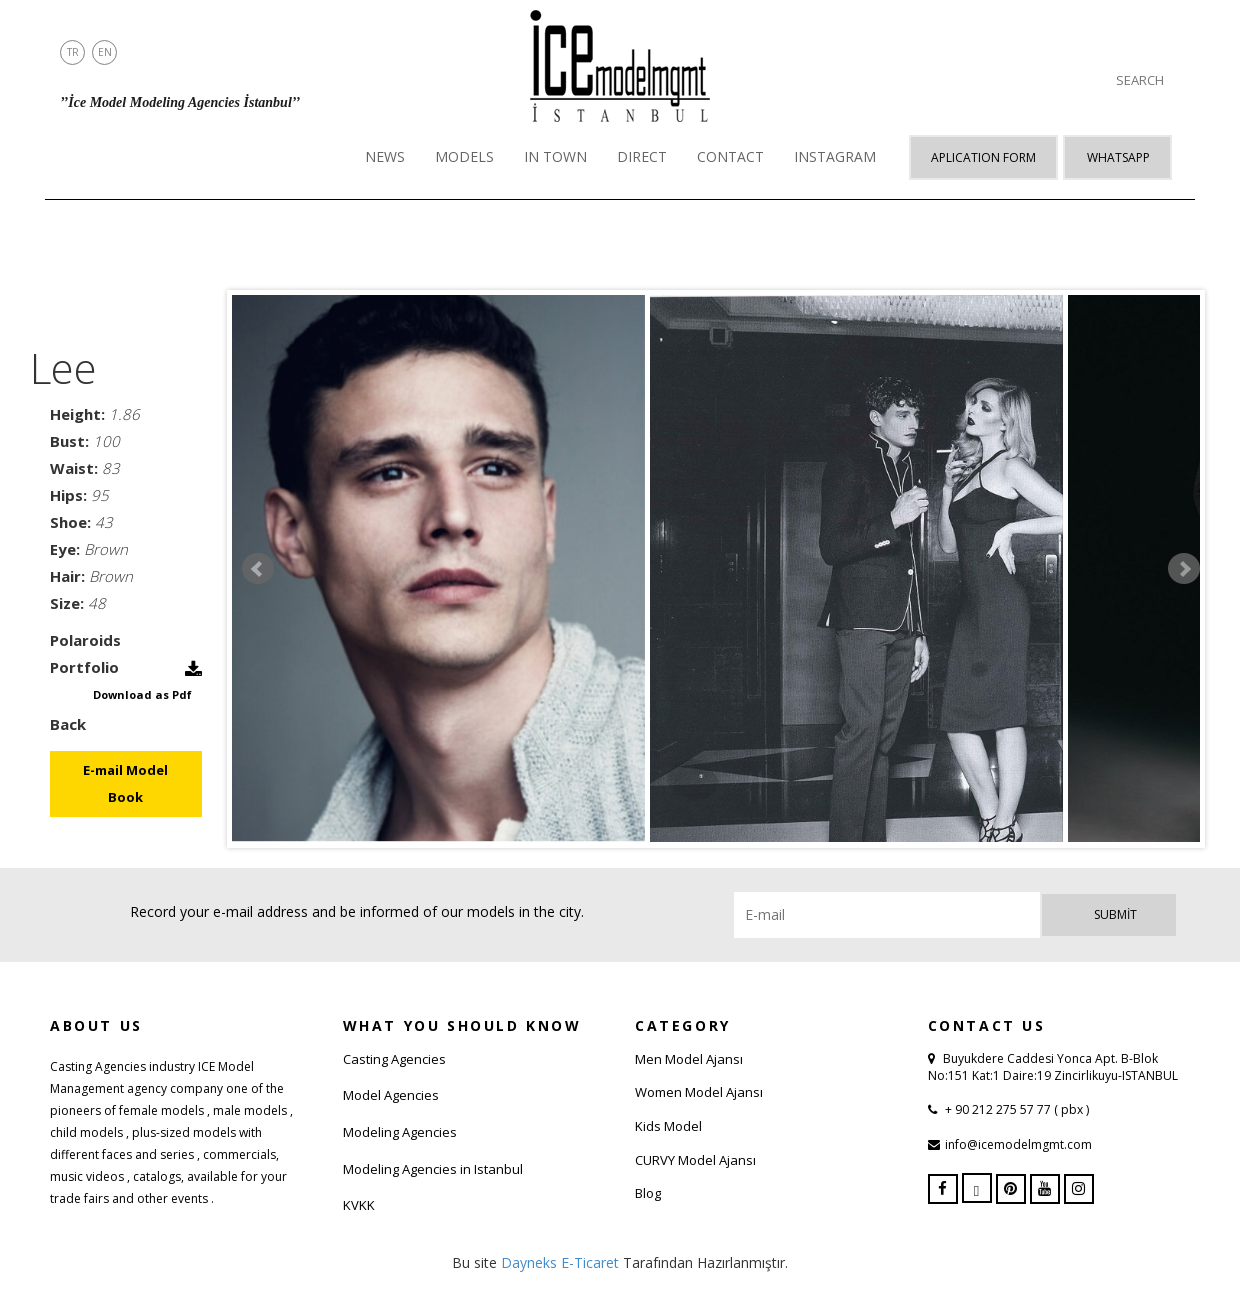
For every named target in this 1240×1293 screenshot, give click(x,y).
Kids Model (668, 1126)
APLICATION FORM (983, 157)
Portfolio (84, 667)
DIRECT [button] (642, 156)
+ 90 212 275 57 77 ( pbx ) (1015, 1109)
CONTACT (730, 156)
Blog (648, 1193)
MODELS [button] (464, 156)
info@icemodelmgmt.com (1018, 1144)
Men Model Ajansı (689, 1059)
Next (1184, 569)
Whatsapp (1118, 157)
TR (73, 52)
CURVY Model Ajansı (695, 1160)
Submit (1115, 914)
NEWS (385, 156)
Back (68, 724)
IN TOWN (555, 156)
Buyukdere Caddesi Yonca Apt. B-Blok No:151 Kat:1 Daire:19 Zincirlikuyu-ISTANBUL (1053, 1067)
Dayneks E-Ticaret (560, 1262)
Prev (258, 569)
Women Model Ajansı (699, 1092)
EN (105, 52)
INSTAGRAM (835, 156)
